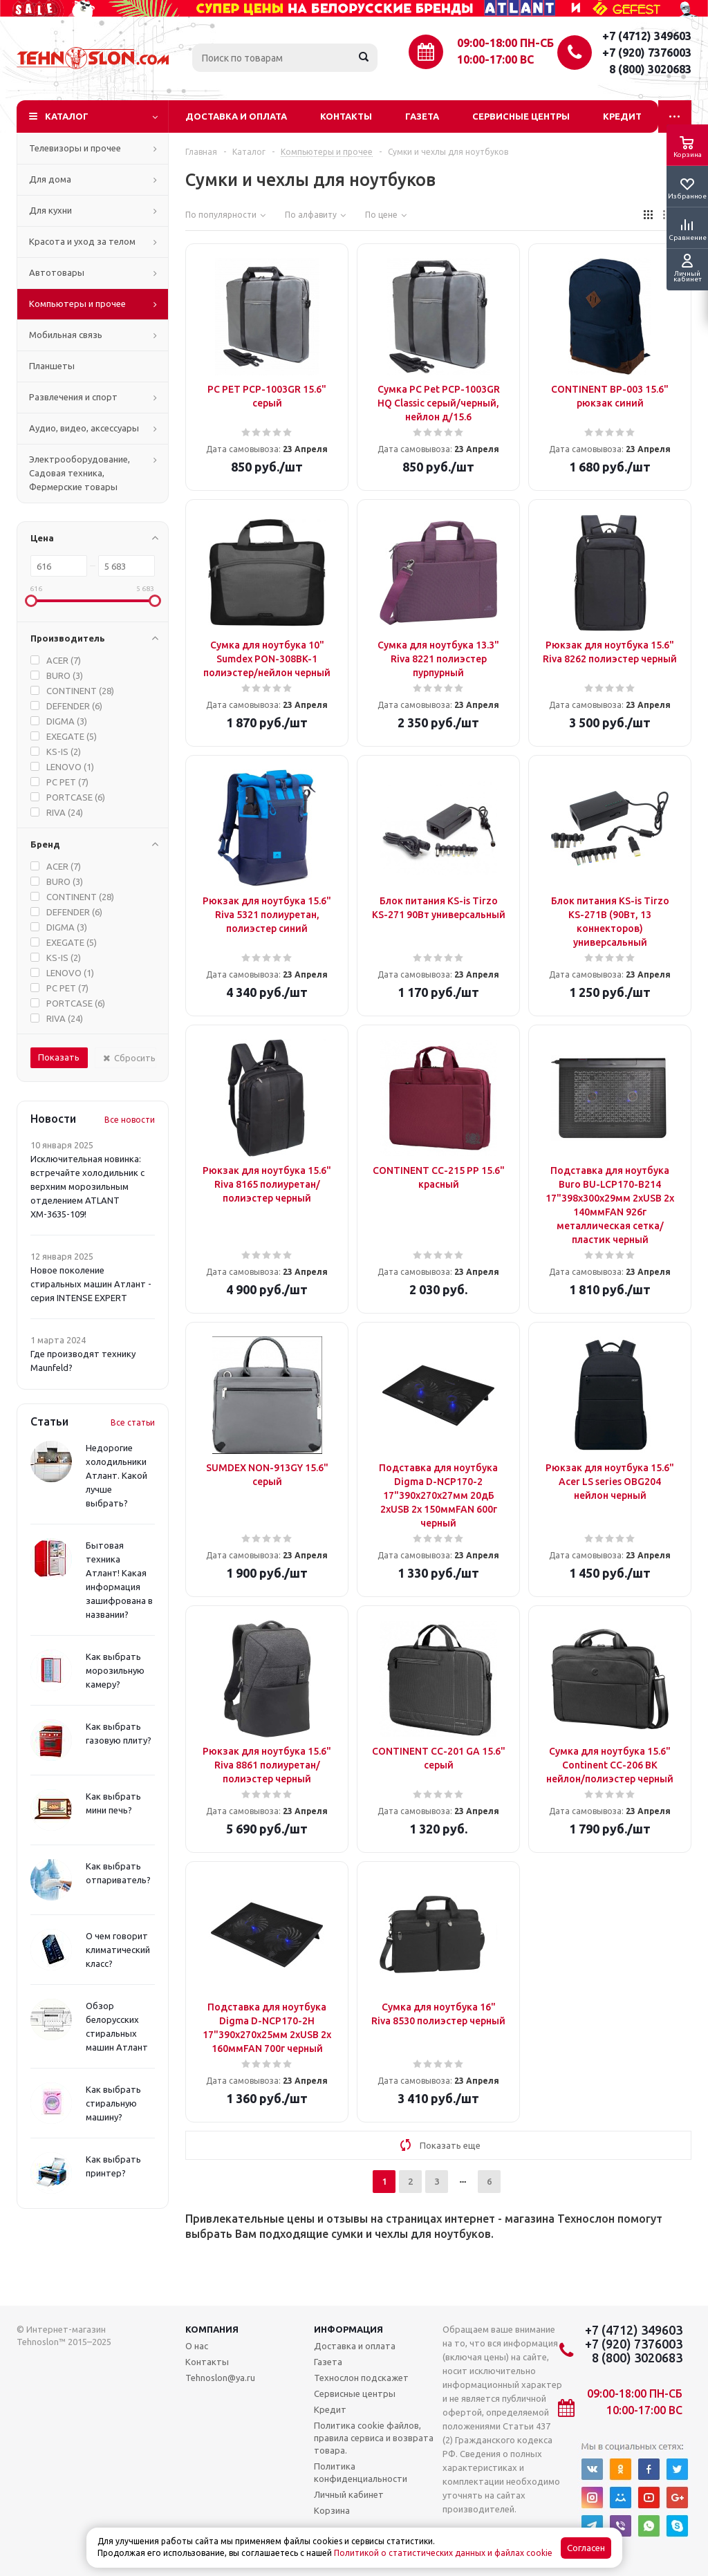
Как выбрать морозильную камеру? (115, 1670)
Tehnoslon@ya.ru (220, 2377)
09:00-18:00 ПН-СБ (505, 43)
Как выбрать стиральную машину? (113, 2103)
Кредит (622, 116)
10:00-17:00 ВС (495, 59)
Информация (348, 2329)
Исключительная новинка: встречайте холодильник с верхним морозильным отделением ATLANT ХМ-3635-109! (87, 1186)
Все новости (129, 1119)
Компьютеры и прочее (77, 303)
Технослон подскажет (361, 2377)
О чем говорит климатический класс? (118, 1949)
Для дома (50, 179)
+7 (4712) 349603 (646, 36)
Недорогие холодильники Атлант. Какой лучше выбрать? (116, 1475)
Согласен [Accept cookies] (586, 2548)
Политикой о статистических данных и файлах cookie (443, 2552)
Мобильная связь (65, 334)
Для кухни (50, 210)
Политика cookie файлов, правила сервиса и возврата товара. (374, 2437)
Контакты (346, 116)
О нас (196, 2346)
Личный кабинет (349, 2494)
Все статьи (133, 1422)
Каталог (66, 116)
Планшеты (52, 366)
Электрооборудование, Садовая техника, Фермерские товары (79, 473)
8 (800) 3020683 (650, 69)
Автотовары (56, 272)
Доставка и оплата (236, 116)
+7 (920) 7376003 (646, 52)
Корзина (332, 2510)
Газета (422, 116)
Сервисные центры (521, 116)
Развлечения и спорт (73, 397)
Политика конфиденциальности (360, 2472)
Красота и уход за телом (82, 241)
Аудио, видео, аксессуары (84, 428)
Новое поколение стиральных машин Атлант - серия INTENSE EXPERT (90, 1284)
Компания (212, 2329)
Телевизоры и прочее (75, 148)
